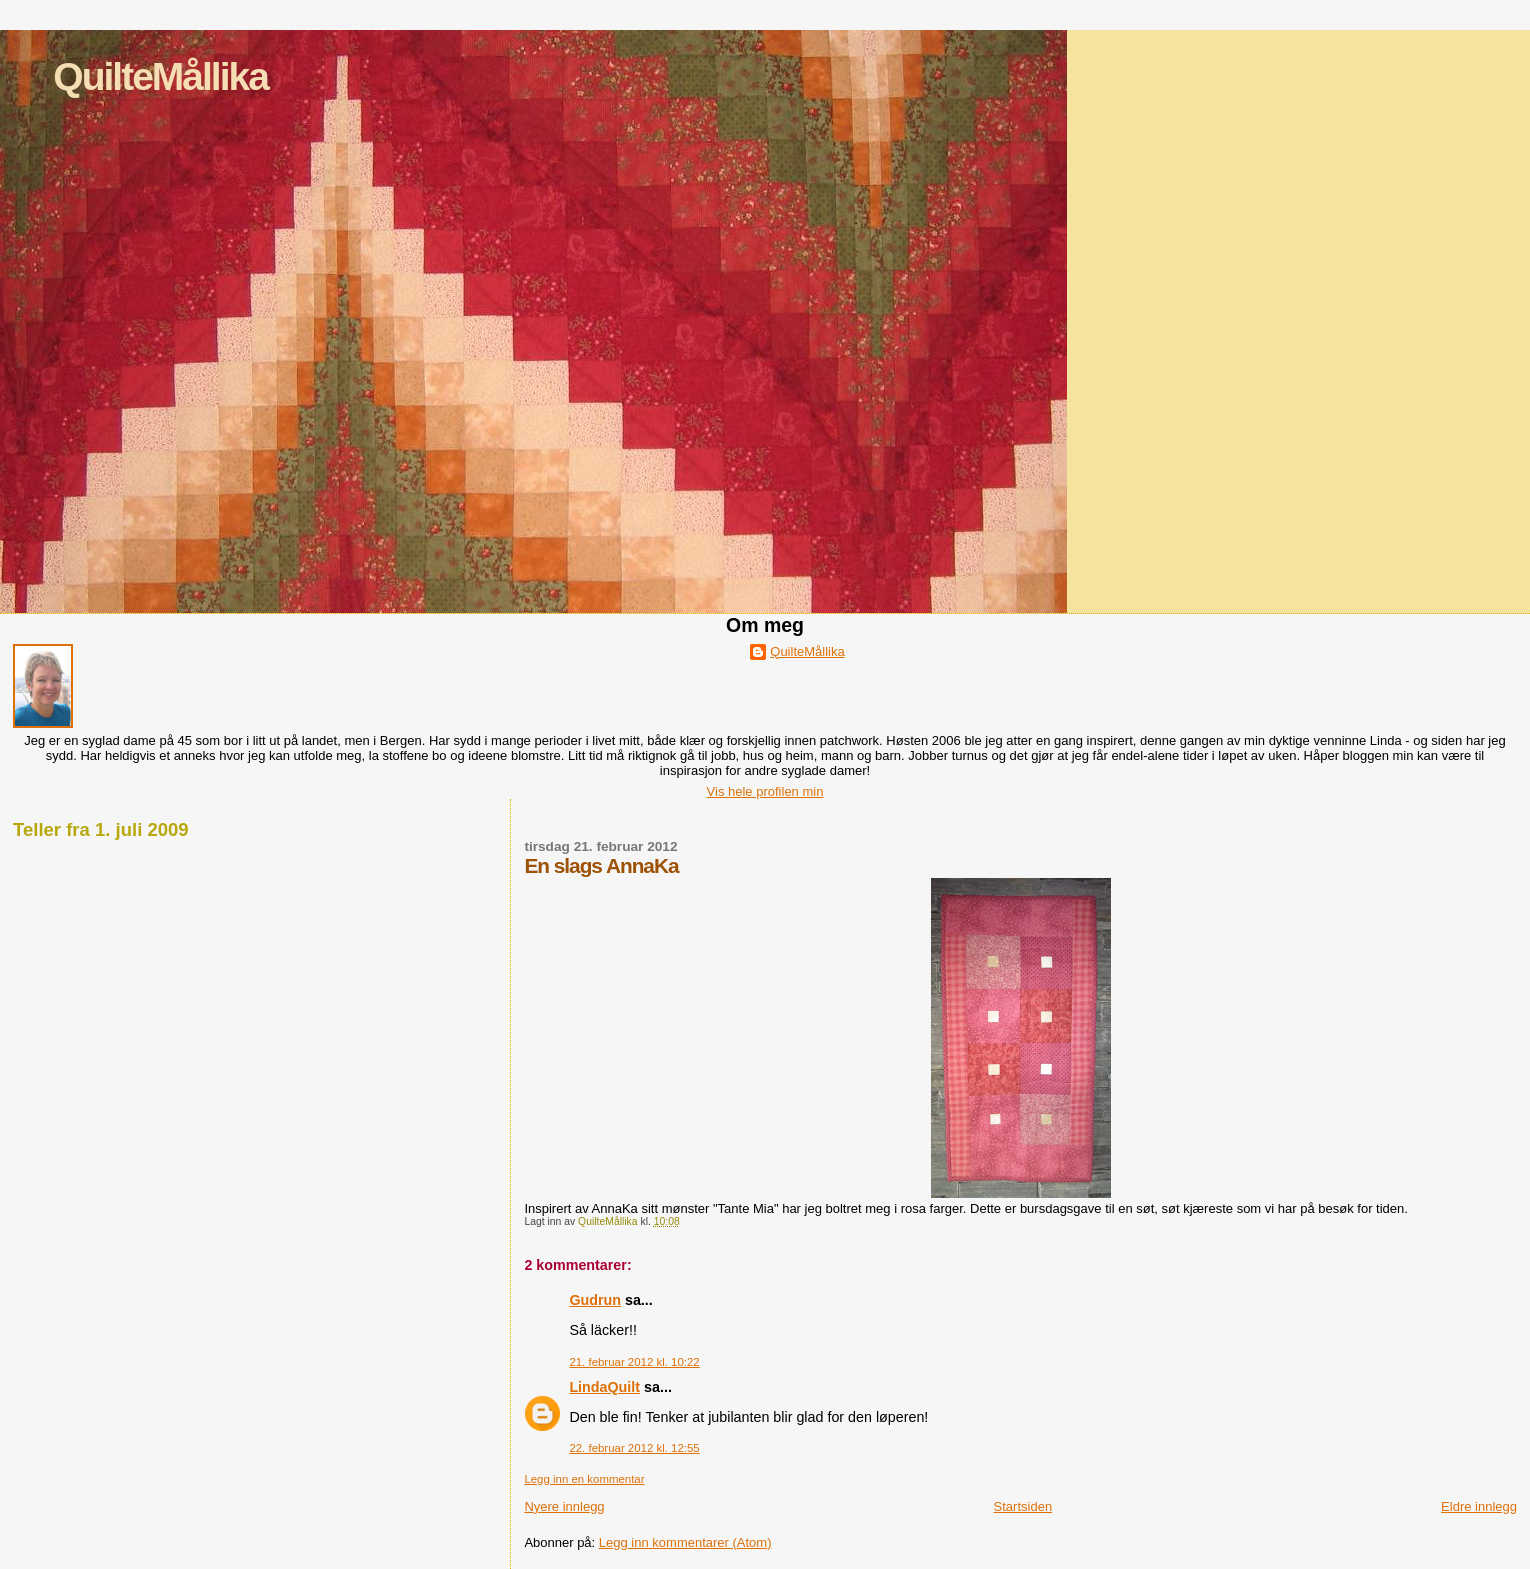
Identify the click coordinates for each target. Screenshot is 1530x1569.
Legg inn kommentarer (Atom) (685, 1542)
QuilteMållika (160, 76)
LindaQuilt (604, 1387)
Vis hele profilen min (765, 791)
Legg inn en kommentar (584, 1479)
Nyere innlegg (564, 1506)
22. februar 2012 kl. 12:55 (634, 1448)
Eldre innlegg (1479, 1506)
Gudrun (595, 1300)
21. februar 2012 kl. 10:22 (634, 1362)
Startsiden (1023, 1506)
